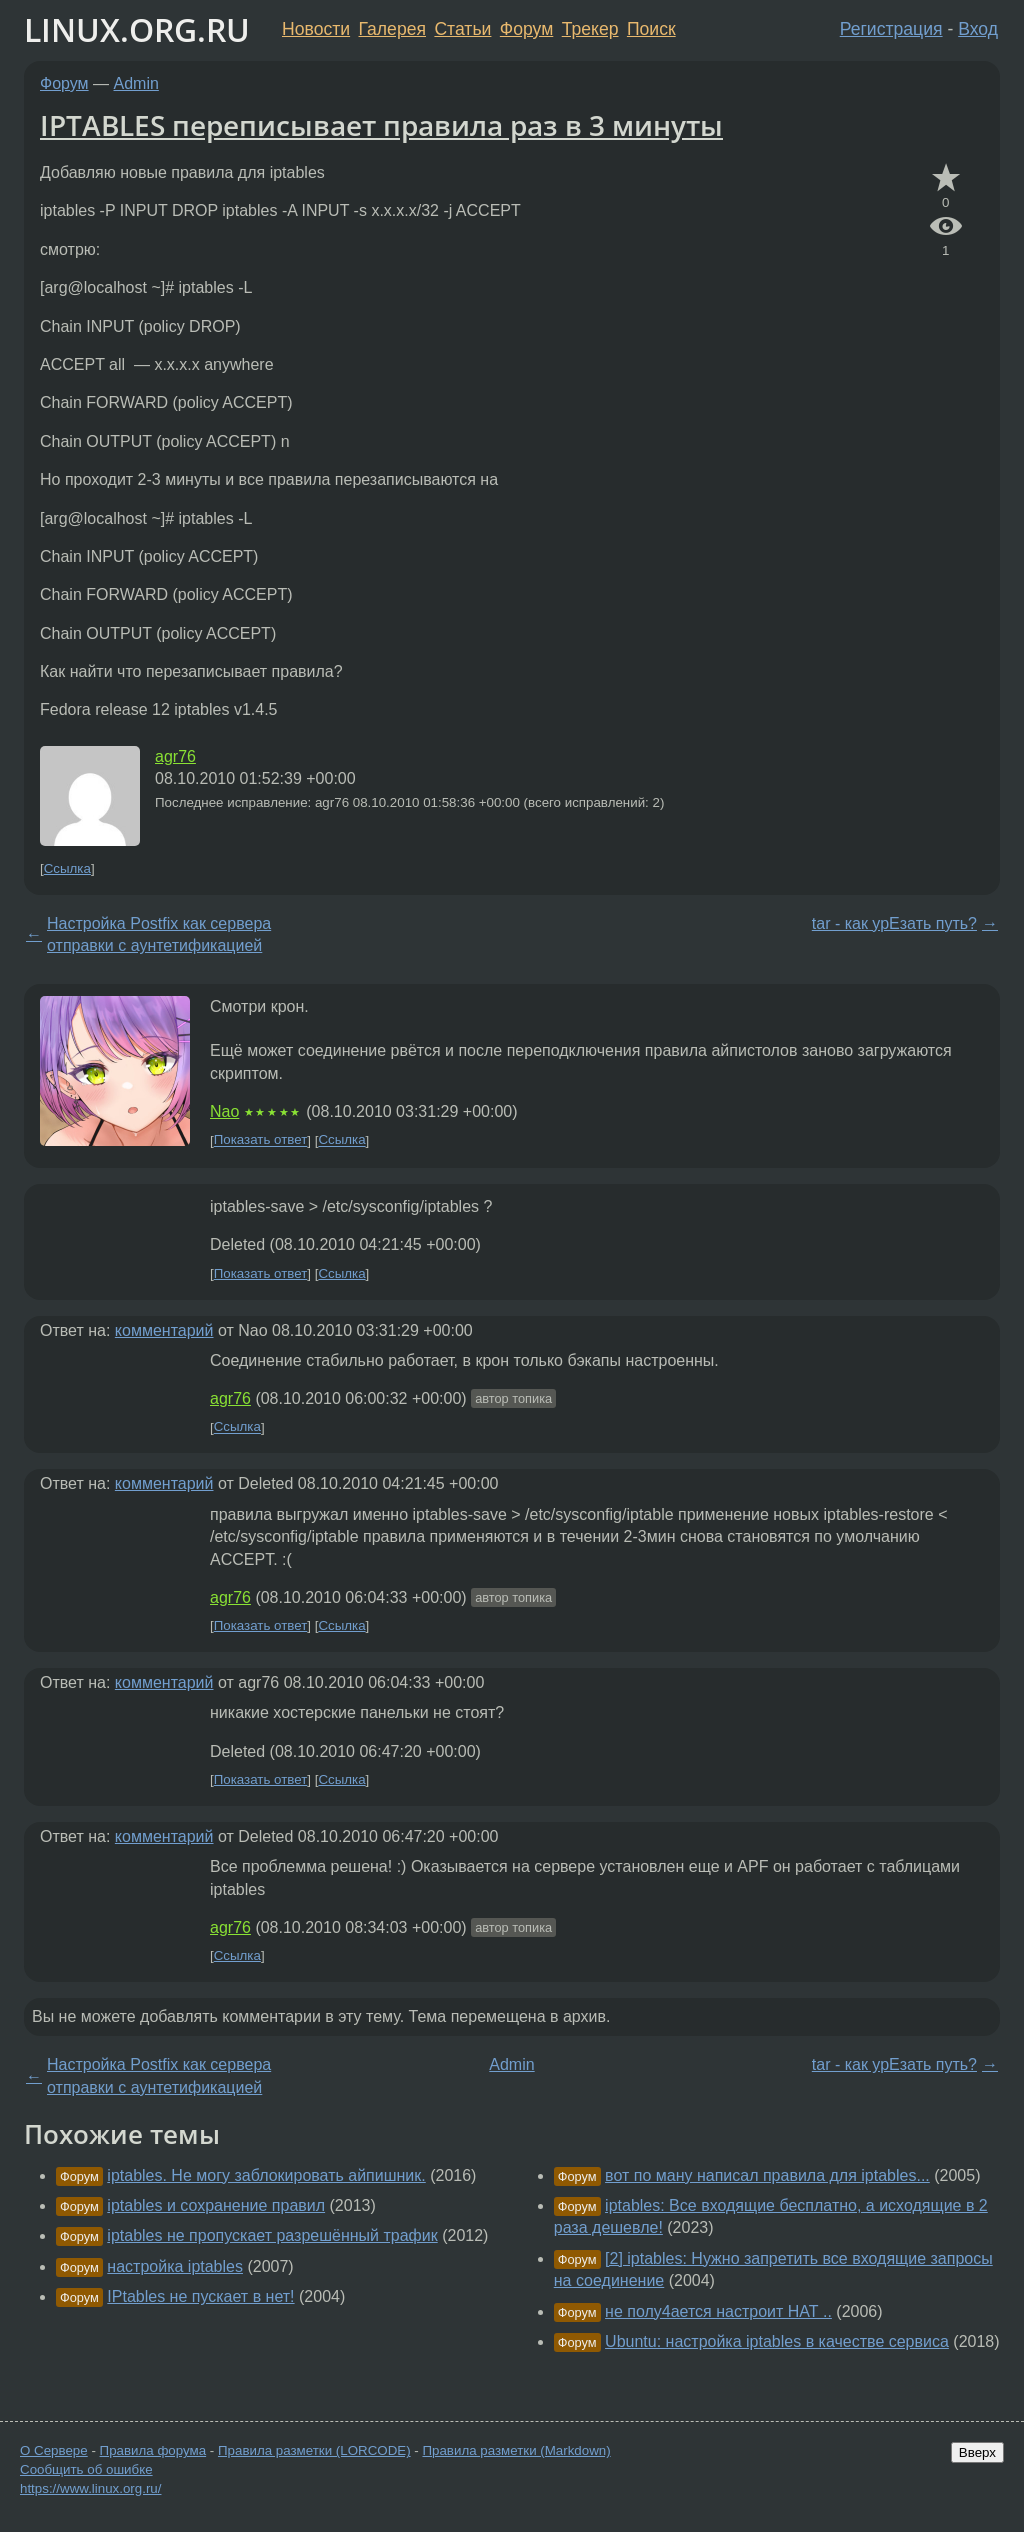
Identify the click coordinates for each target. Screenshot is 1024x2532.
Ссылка (67, 868)
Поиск (651, 29)
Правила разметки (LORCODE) (314, 2450)
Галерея (392, 29)
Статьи (462, 29)
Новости (316, 29)
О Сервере (54, 2450)
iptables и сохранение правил (216, 2205)
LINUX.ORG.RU (137, 29)
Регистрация (891, 29)
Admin (136, 83)
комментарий (164, 1330)
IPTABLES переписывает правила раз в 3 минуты (381, 125)
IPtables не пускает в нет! (200, 2296)
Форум (526, 29)
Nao (224, 1111)
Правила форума (153, 2450)
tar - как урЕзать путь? (894, 923)
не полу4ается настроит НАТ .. (718, 2311)
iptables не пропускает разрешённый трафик (272, 2235)
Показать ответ (261, 1140)
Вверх (977, 2452)
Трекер (590, 29)
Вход (978, 29)
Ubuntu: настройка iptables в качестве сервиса (777, 2341)
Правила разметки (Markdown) (516, 2450)
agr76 (175, 756)
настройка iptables (175, 2266)
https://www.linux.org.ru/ (90, 2488)
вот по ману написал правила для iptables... (767, 2175)
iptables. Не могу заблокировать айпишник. (266, 2175)
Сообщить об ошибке (86, 2469)
